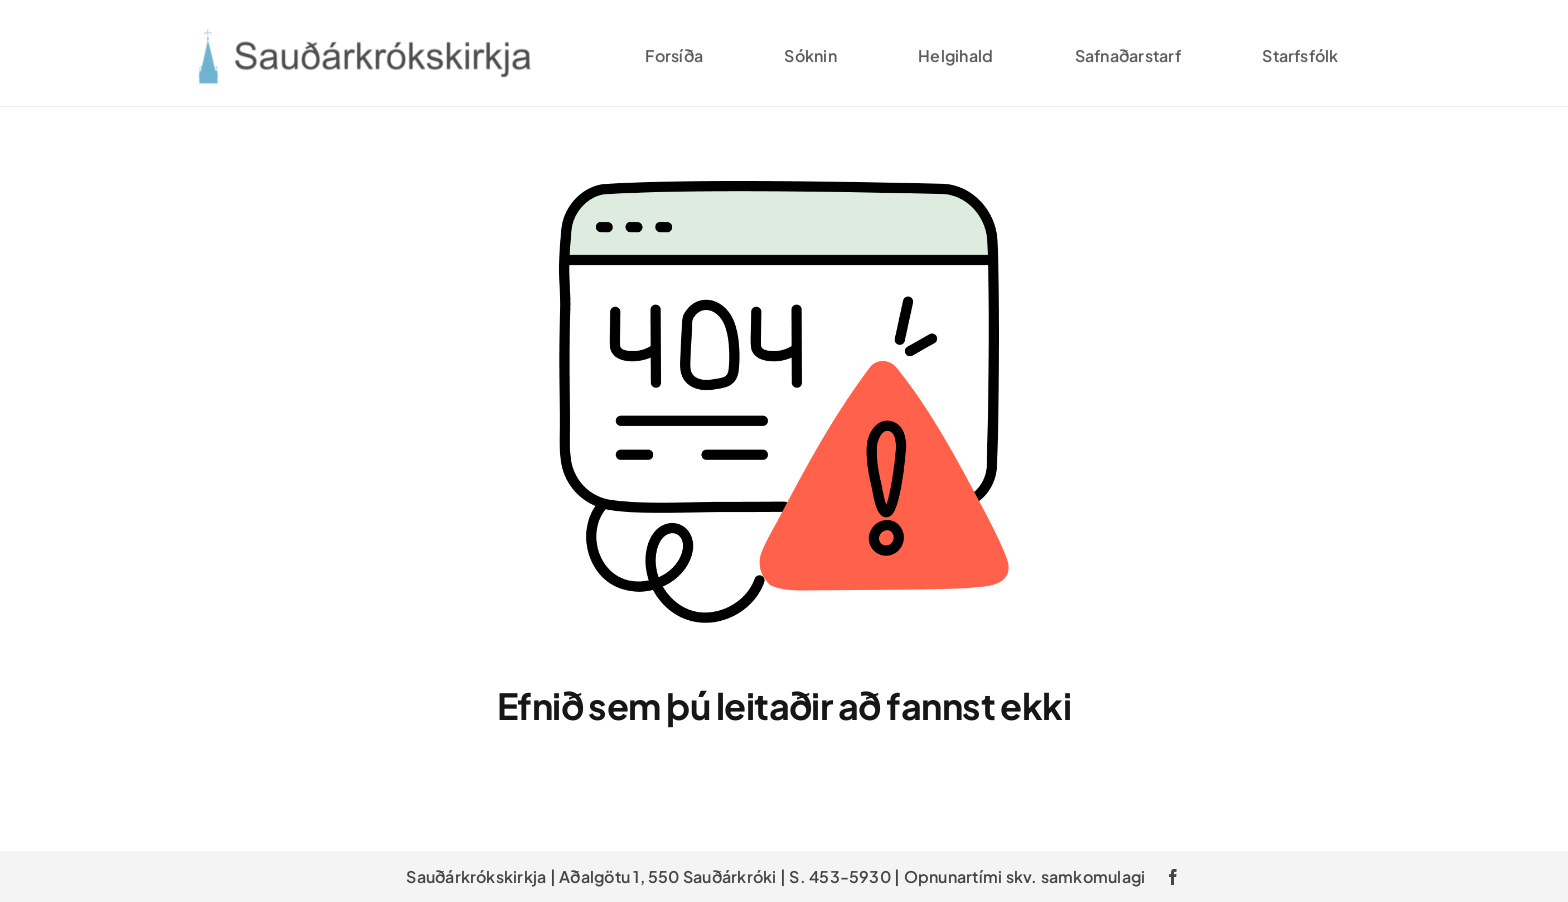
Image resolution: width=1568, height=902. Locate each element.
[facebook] (1173, 877)
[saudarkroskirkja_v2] (363, 36)
